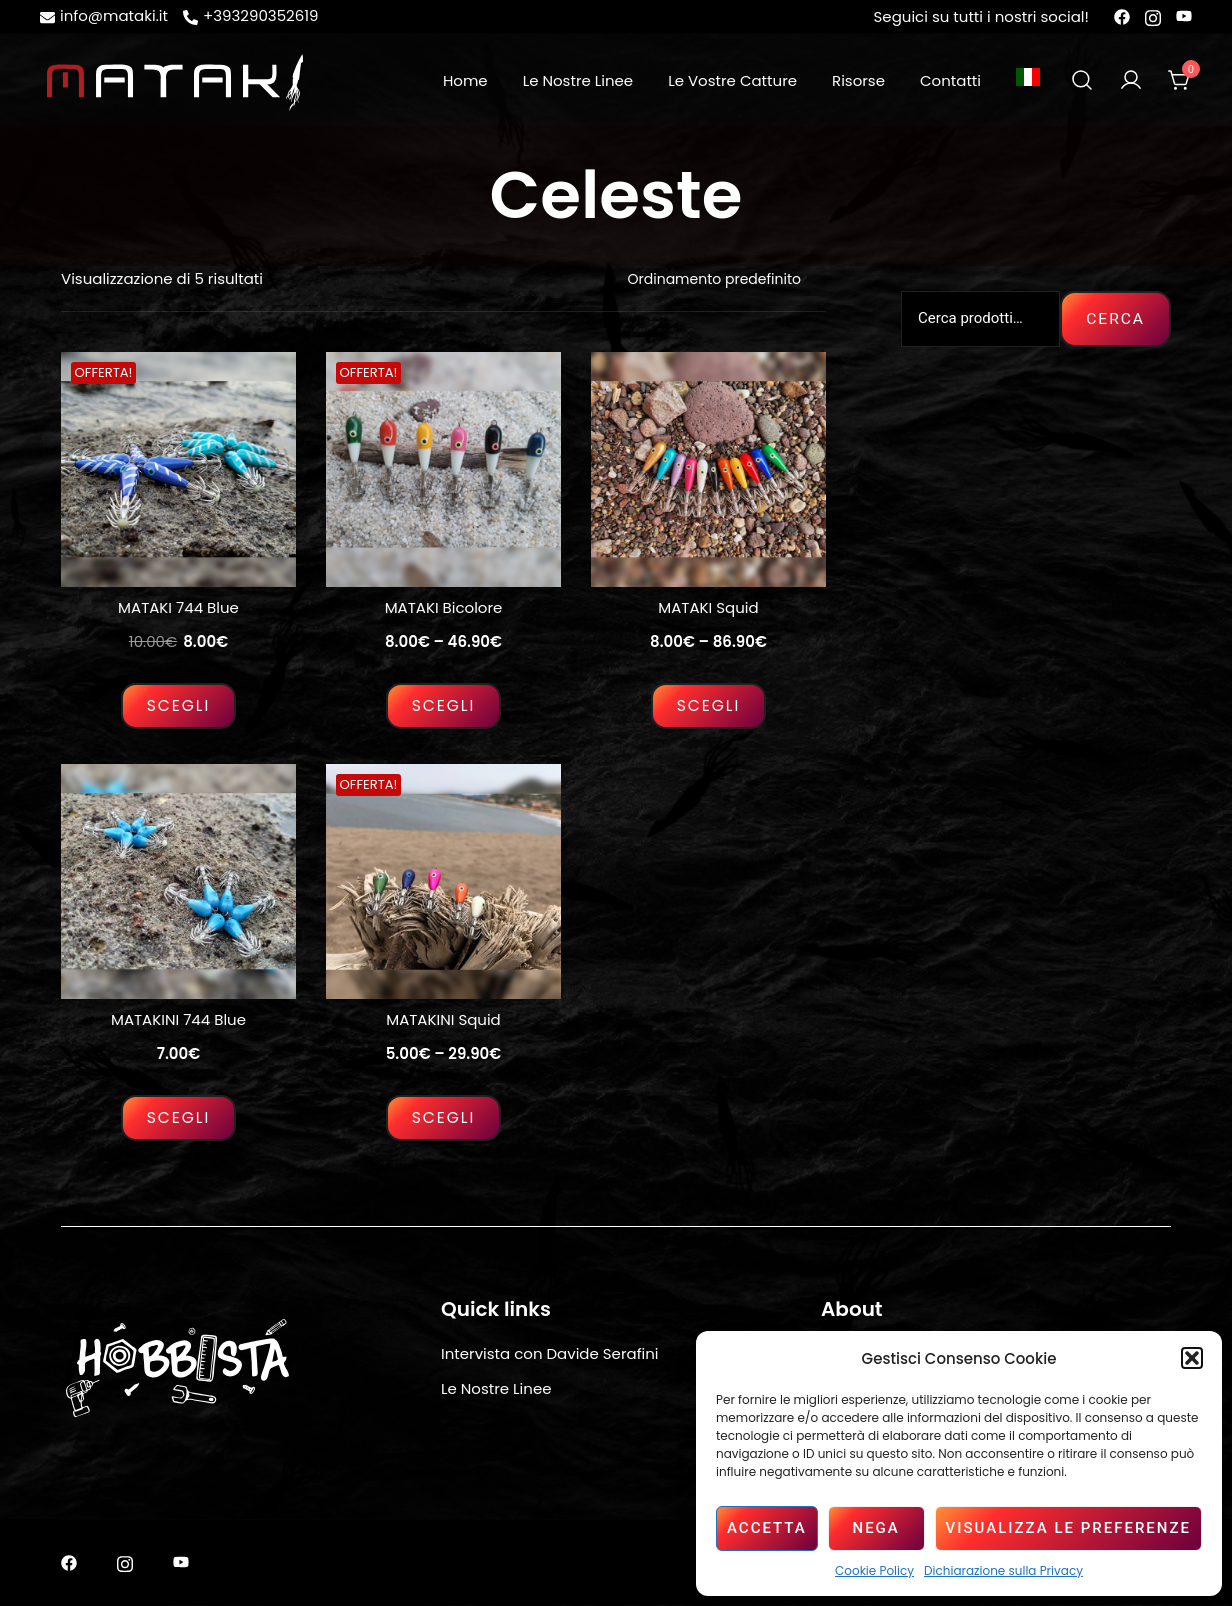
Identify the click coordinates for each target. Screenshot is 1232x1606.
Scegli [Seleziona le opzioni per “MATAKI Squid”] (708, 705)
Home (465, 80)
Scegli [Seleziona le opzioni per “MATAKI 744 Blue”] (178, 705)
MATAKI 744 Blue (178, 607)
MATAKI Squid (708, 607)
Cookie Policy (874, 1570)
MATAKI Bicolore (444, 607)
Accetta (767, 1528)
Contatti (950, 80)
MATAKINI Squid (443, 1019)
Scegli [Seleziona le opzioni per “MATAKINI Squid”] (443, 1117)
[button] (1192, 1358)
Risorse (858, 80)
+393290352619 (251, 16)
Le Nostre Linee (578, 80)
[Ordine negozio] (716, 280)
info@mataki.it (104, 16)
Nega (875, 1528)
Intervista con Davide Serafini (550, 1353)
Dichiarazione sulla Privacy (1003, 1570)
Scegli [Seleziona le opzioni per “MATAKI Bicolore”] (443, 705)
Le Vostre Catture (732, 80)
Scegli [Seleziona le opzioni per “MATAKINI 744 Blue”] (178, 1117)
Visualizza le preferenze (1068, 1528)
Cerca (1115, 318)
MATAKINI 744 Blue (178, 1019)
